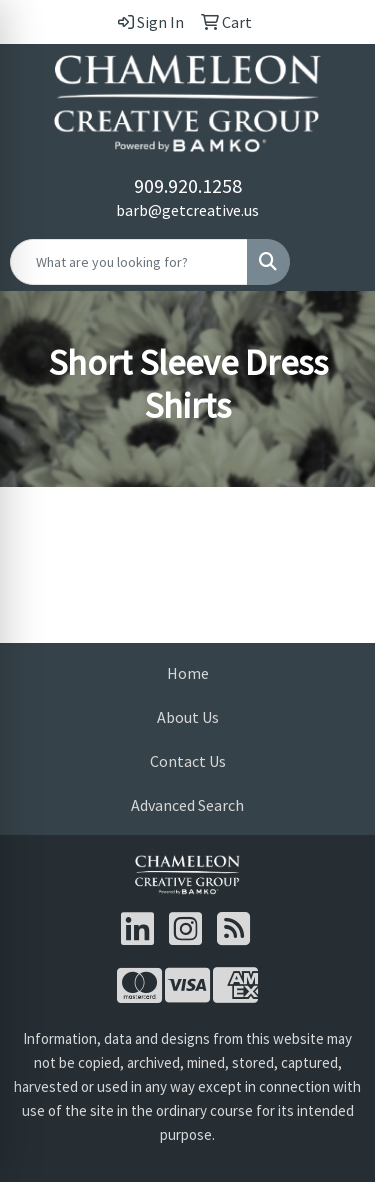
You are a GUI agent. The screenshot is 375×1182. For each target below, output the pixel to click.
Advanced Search (187, 805)
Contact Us (188, 761)
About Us (188, 717)
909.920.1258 (188, 185)
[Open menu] (335, 262)
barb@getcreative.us (187, 210)
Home (188, 673)
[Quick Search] (129, 262)
